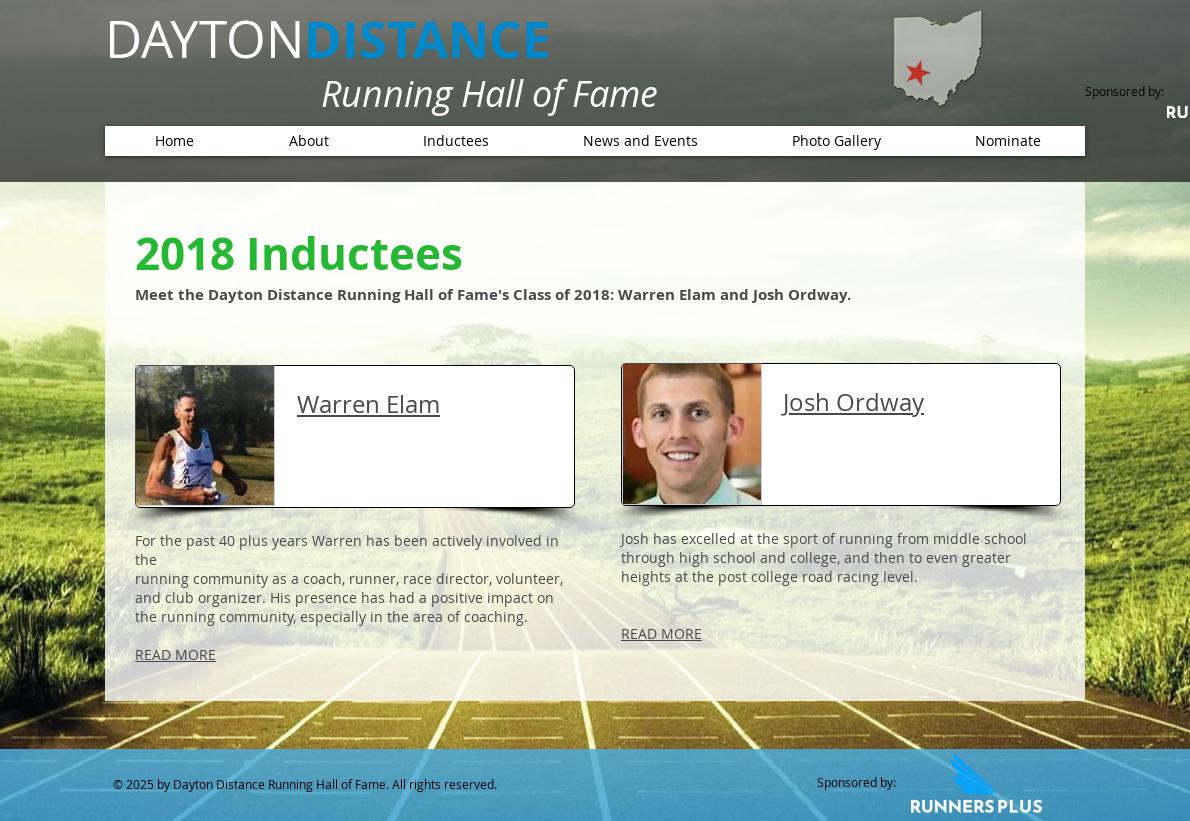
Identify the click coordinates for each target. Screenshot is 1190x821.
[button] (455, 141)
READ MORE (175, 654)
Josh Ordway (853, 402)
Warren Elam (368, 404)
